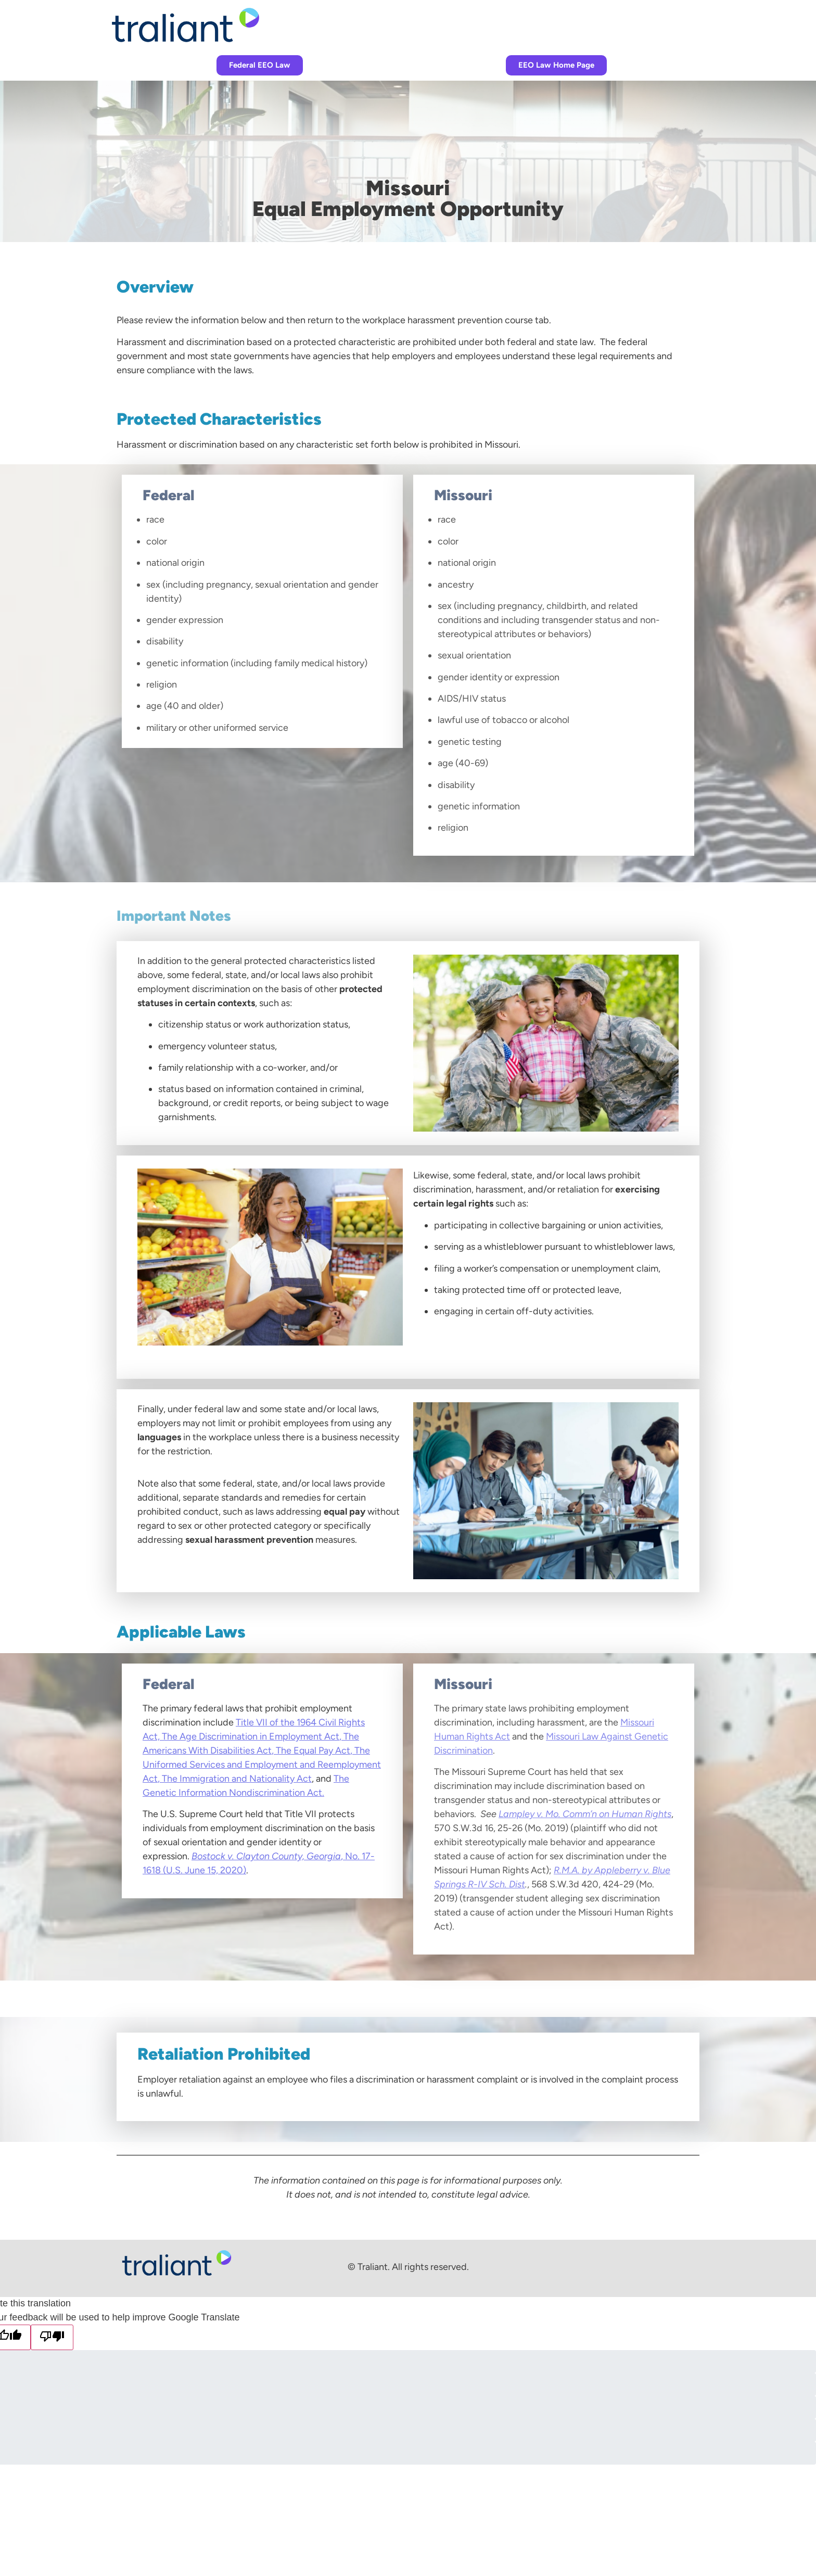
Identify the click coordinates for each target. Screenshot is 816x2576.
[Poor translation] (52, 2337)
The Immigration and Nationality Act (237, 1778)
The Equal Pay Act (313, 1750)
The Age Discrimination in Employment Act (250, 1736)
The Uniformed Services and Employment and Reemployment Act (262, 1764)
